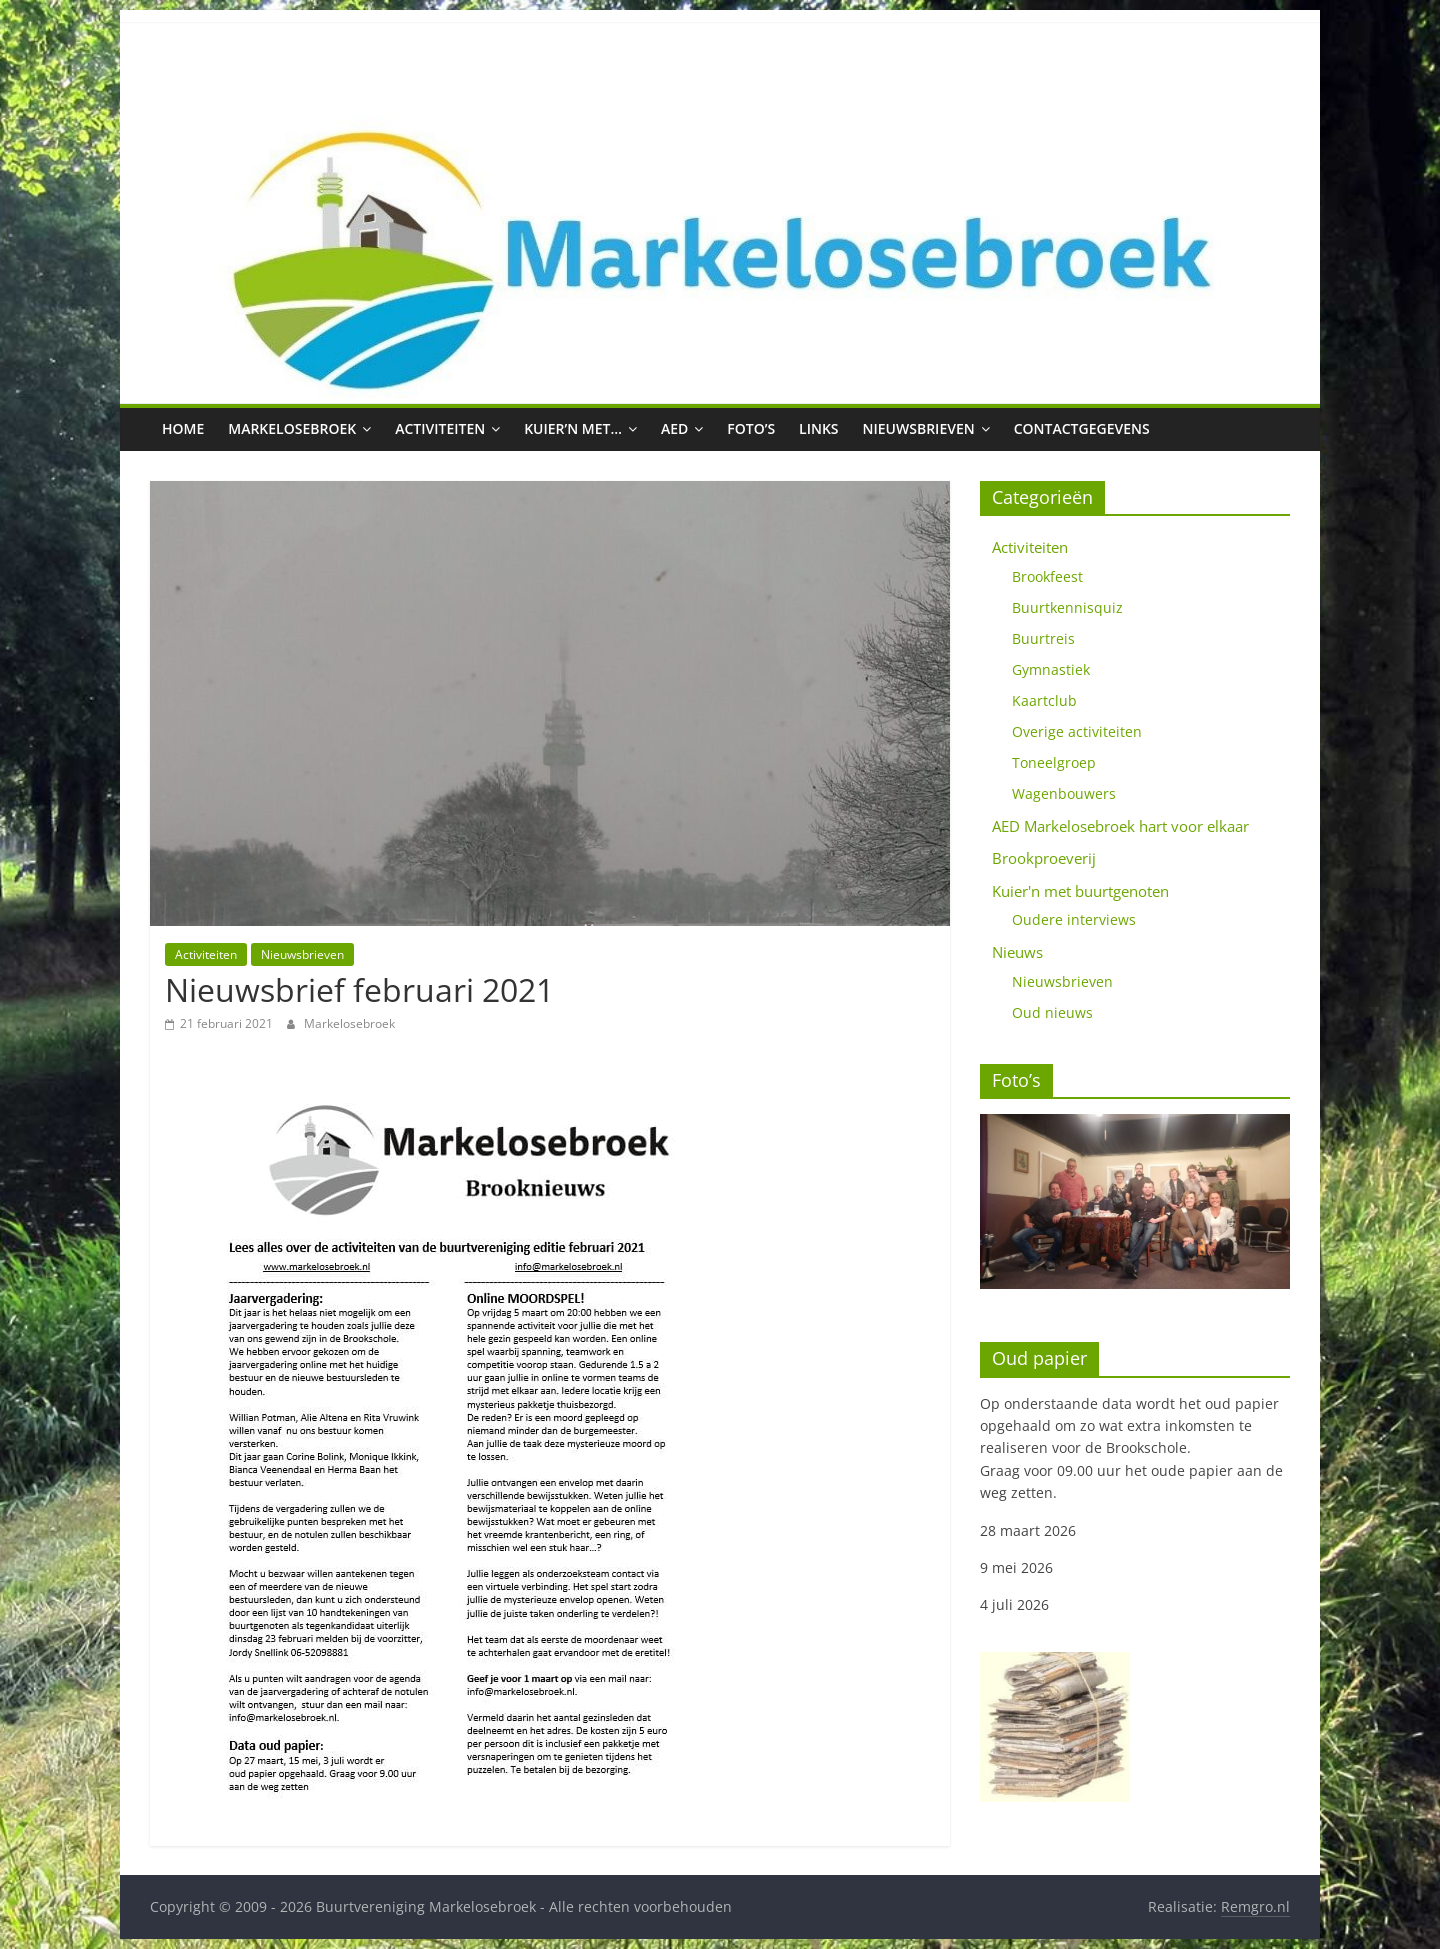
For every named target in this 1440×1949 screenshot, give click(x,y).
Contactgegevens (1082, 428)
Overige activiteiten (1077, 731)
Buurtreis (1043, 638)
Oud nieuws (1052, 1012)
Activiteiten (440, 428)
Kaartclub (1044, 700)
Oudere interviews (1074, 919)
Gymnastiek (1051, 669)
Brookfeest (1047, 576)
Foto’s (751, 428)
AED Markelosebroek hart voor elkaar (1120, 826)
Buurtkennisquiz (1067, 607)
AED (674, 428)
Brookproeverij (1044, 858)
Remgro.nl (1255, 1906)
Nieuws (1017, 952)
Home (183, 428)
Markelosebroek (292, 428)
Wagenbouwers (1064, 793)
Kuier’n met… (573, 428)
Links (818, 428)
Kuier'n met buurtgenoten (1080, 891)
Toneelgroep (1054, 762)
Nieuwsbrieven (919, 428)
